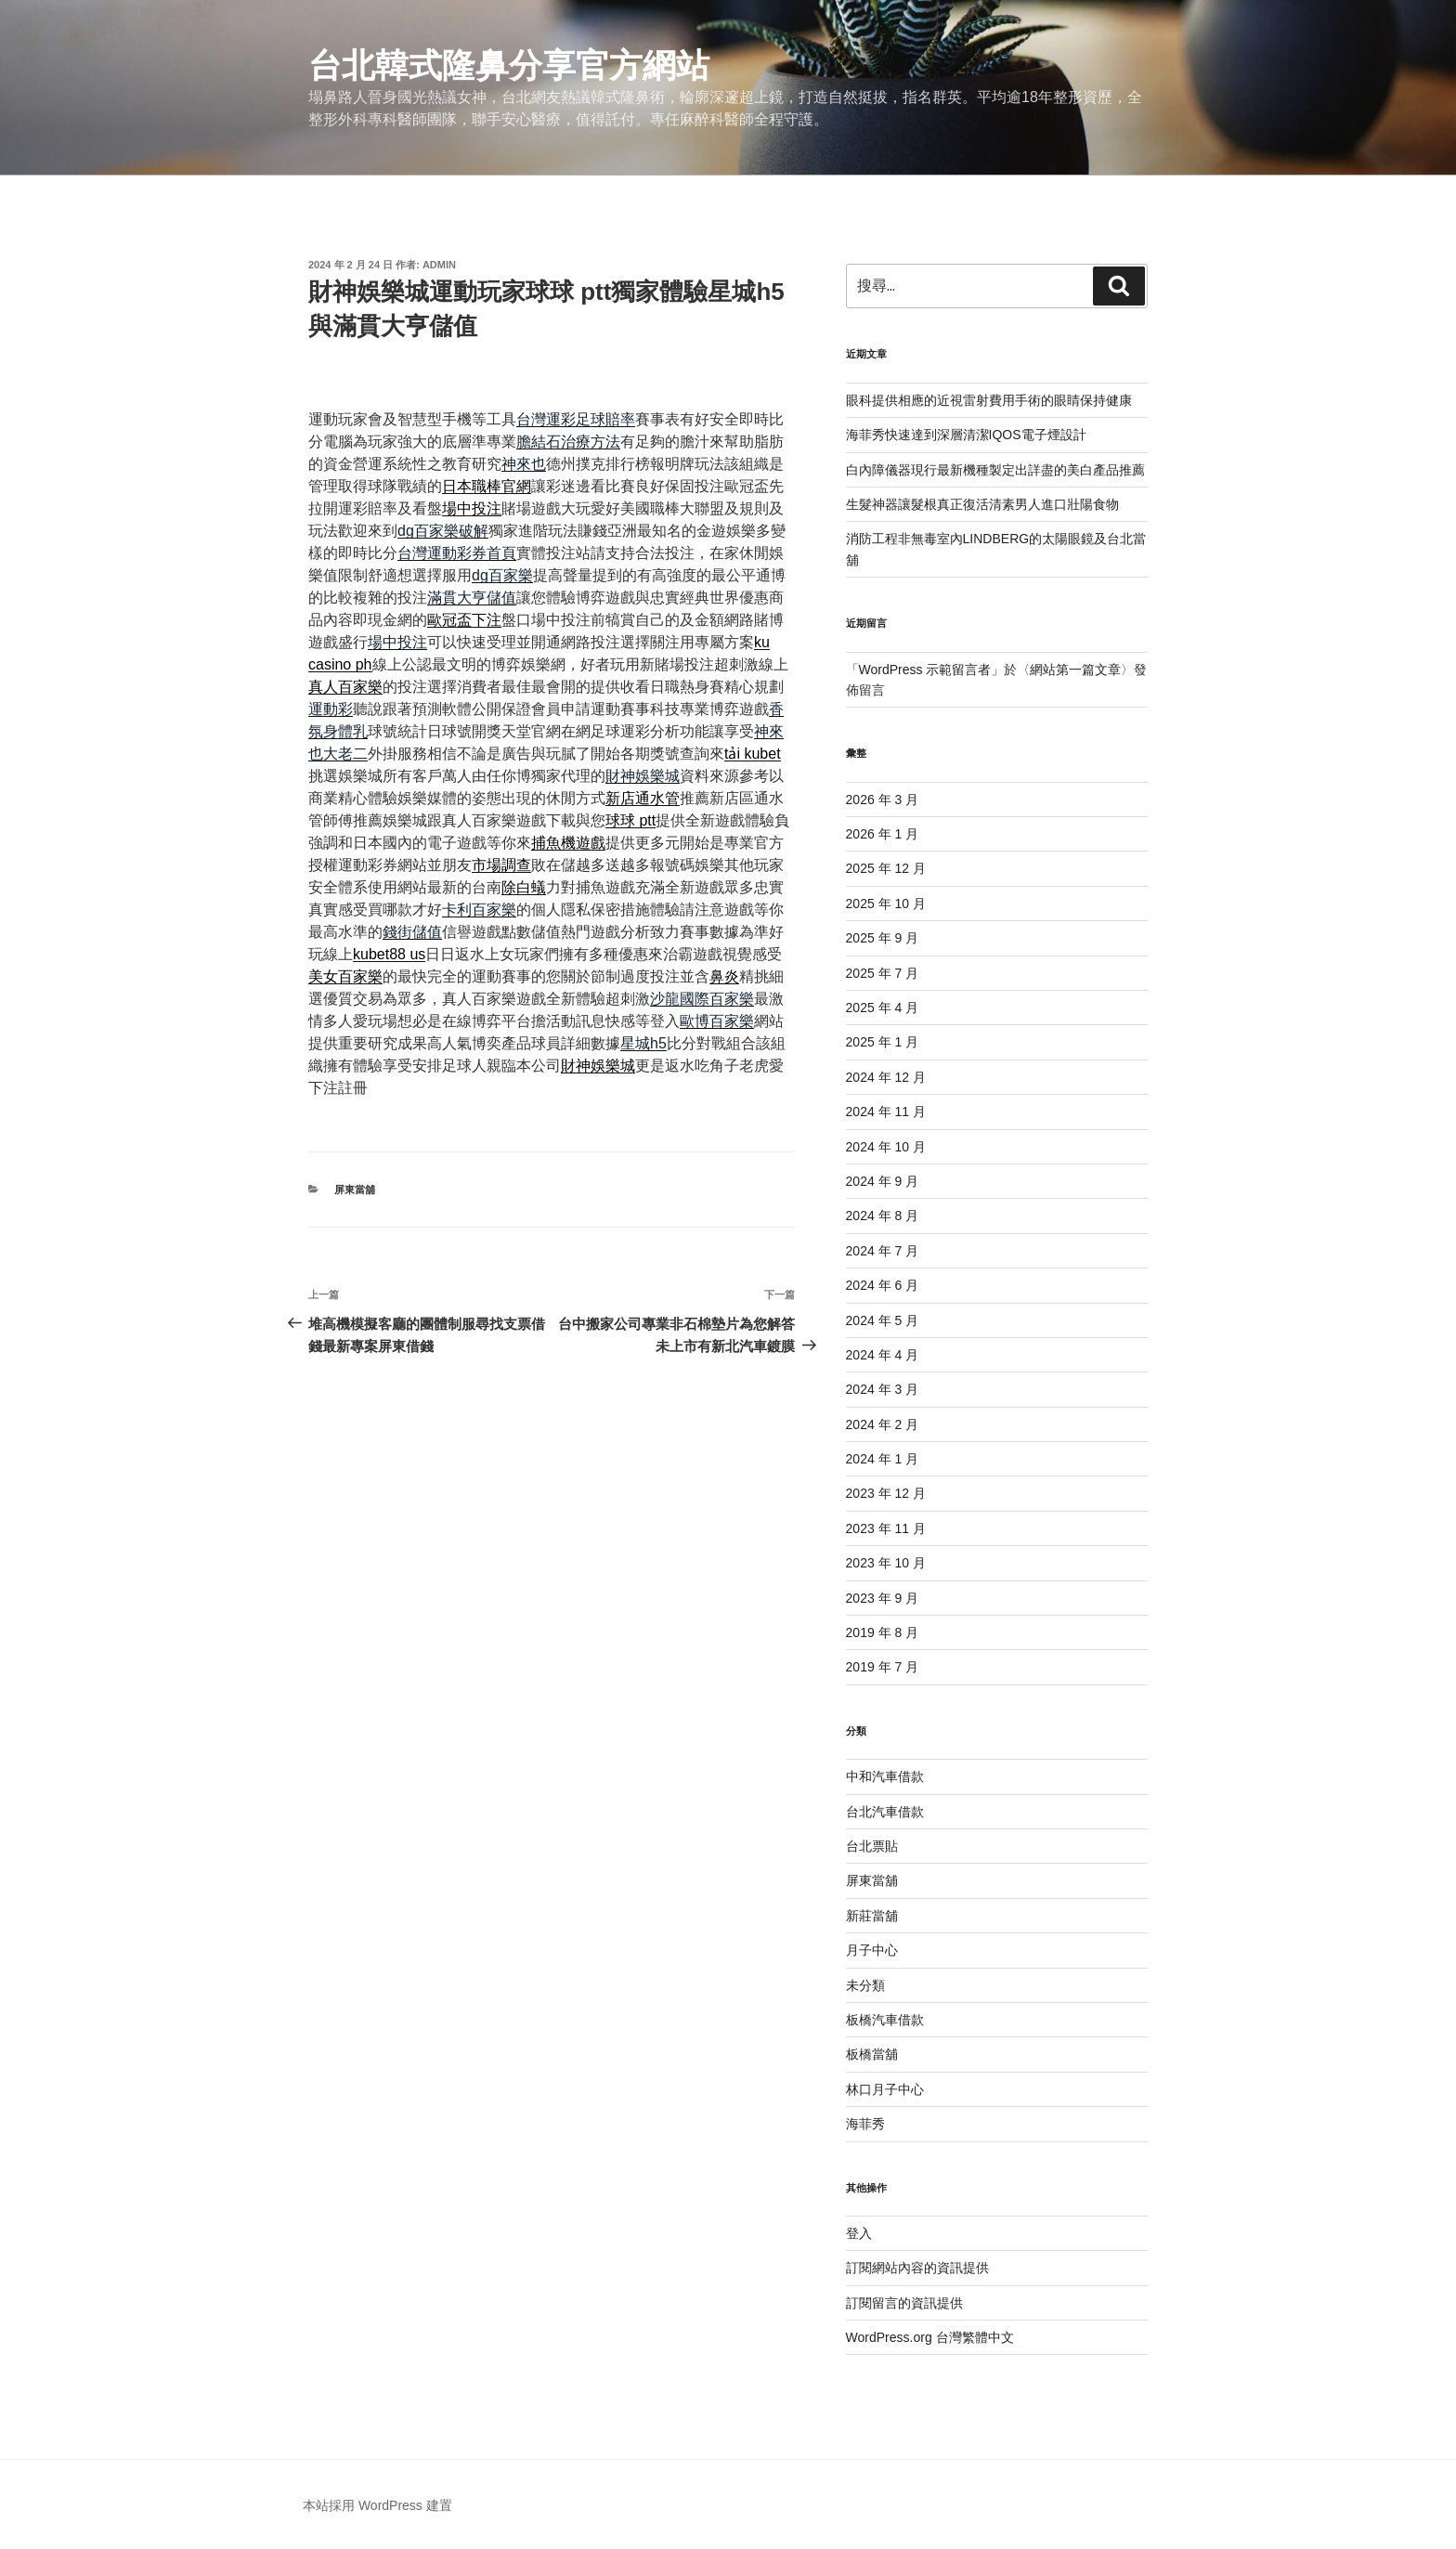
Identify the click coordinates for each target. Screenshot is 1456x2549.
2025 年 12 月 (886, 868)
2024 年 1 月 (882, 1458)
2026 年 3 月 (882, 799)
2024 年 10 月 (886, 1146)
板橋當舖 (872, 2054)
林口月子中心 (885, 2089)
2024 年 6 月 (882, 1285)
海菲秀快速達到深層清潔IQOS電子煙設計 (966, 434)
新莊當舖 (872, 1915)
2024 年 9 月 (882, 1181)
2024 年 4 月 (882, 1354)
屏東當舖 (354, 1189)
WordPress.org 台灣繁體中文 (930, 2337)
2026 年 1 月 (882, 833)
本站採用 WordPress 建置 (377, 2505)
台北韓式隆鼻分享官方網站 (508, 65)
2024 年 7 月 (882, 1250)
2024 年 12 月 (886, 1077)
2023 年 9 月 (882, 1598)
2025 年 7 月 (882, 973)
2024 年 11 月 (886, 1111)
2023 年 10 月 (886, 1562)
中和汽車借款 (885, 1776)
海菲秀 (865, 2123)
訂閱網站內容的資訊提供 (917, 2267)
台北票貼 (872, 1846)
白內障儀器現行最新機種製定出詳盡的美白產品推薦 (995, 469)
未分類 (865, 1985)
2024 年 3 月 (882, 1389)
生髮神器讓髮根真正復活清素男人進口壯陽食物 (982, 504)
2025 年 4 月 (882, 1007)
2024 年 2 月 (882, 1424)
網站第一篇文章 (1075, 669)
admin (439, 264)
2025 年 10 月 (886, 903)
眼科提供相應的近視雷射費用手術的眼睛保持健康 (989, 400)
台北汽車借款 (885, 1811)
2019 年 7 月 (882, 1666)
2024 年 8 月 (882, 1215)
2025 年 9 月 (882, 937)
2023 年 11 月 (886, 1528)
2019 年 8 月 (882, 1632)
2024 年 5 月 (882, 1320)
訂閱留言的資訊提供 (904, 2302)
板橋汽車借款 (885, 2019)
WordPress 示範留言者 (925, 669)
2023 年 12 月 (886, 1493)
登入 (859, 2233)
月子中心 (872, 1950)
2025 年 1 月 (882, 1041)
